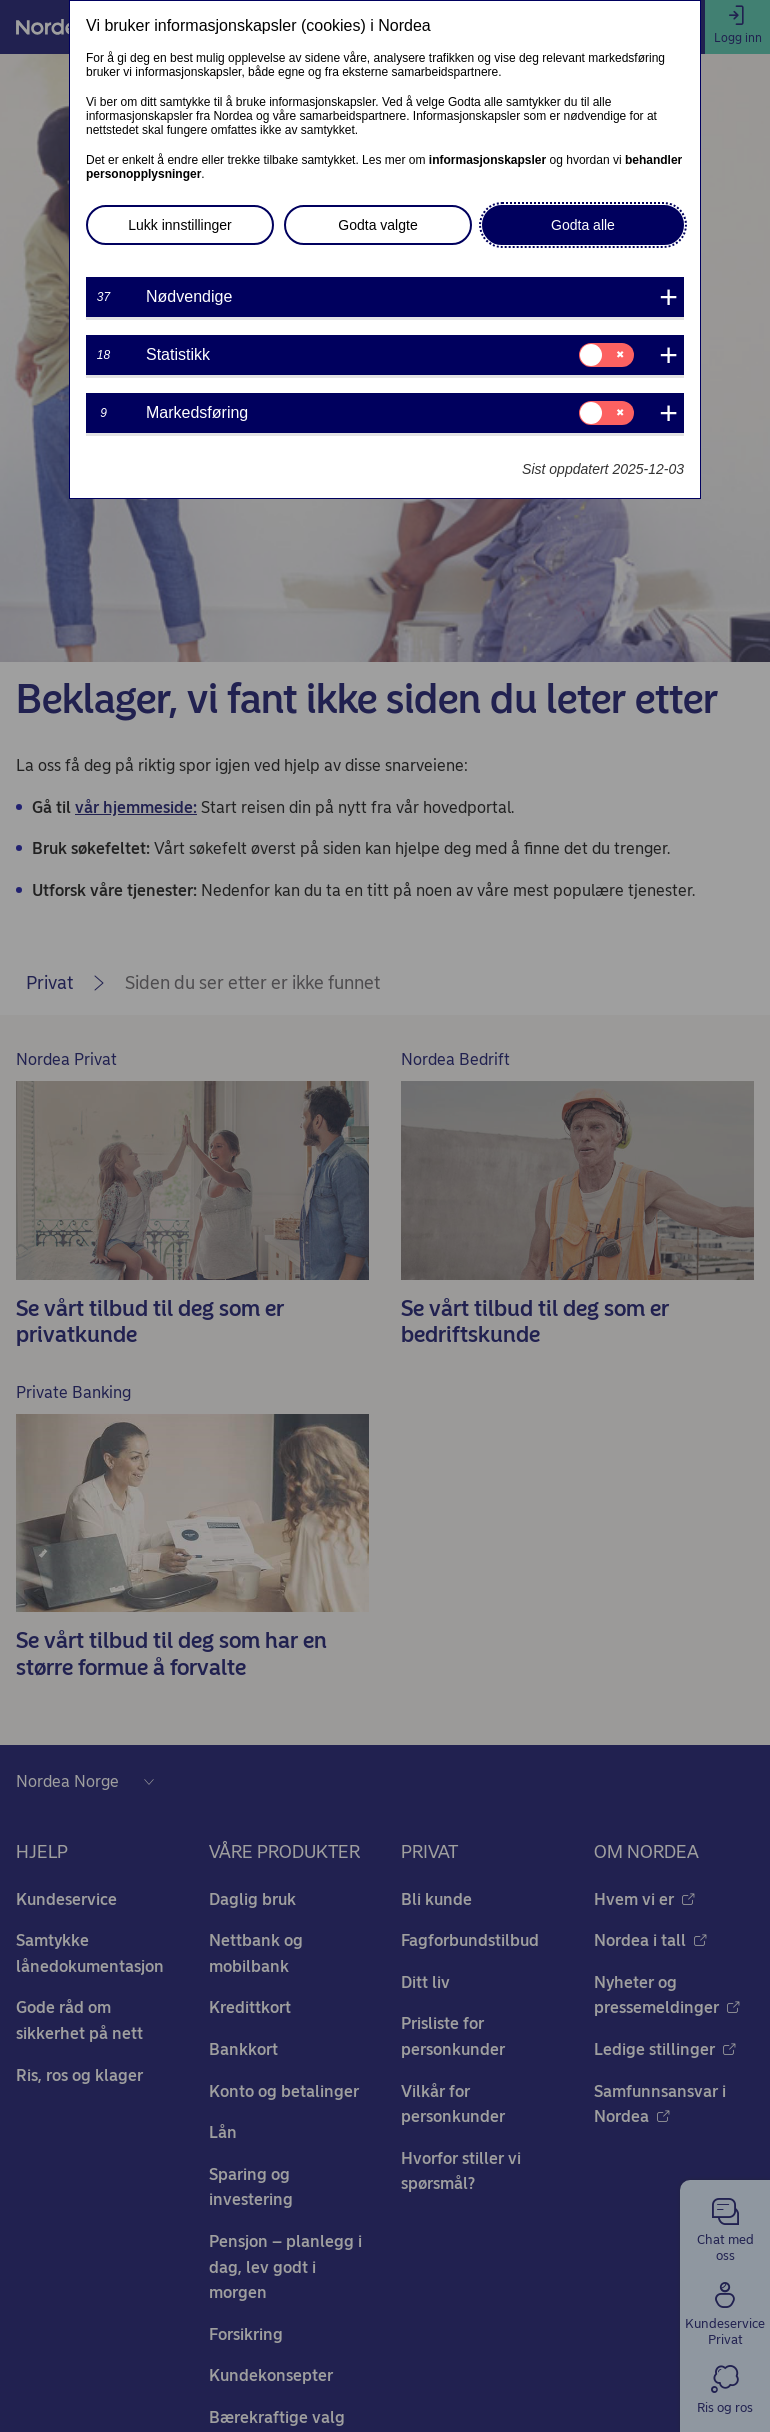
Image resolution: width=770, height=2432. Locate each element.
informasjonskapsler (487, 160)
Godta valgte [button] (377, 225)
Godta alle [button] (583, 225)
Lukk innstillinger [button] (180, 225)
